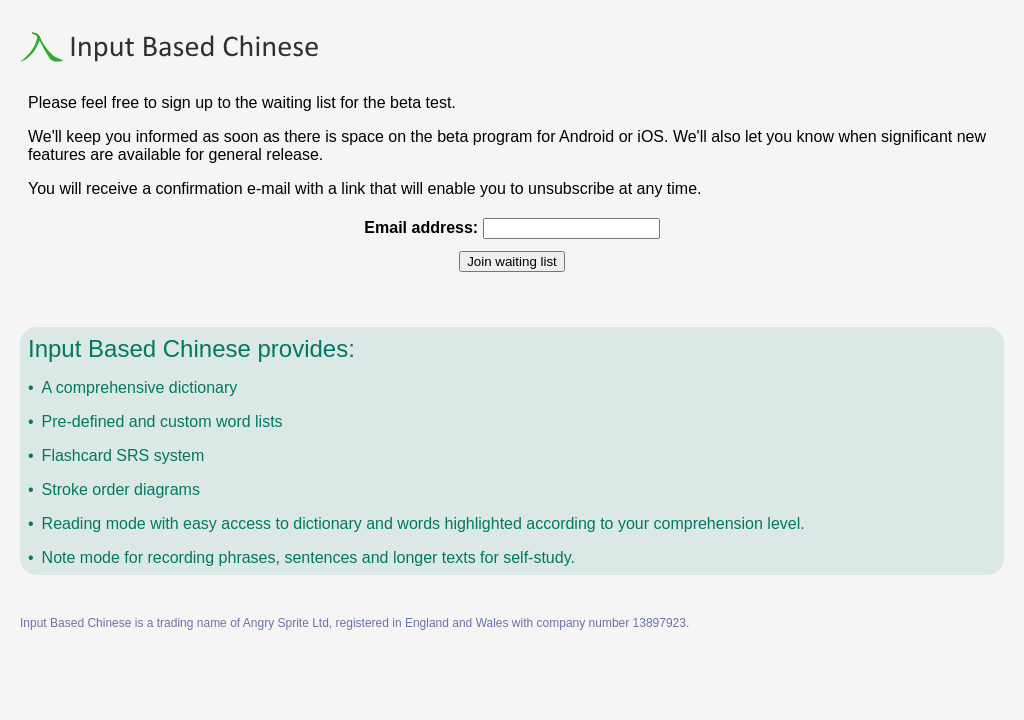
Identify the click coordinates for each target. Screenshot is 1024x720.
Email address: (421, 227)
